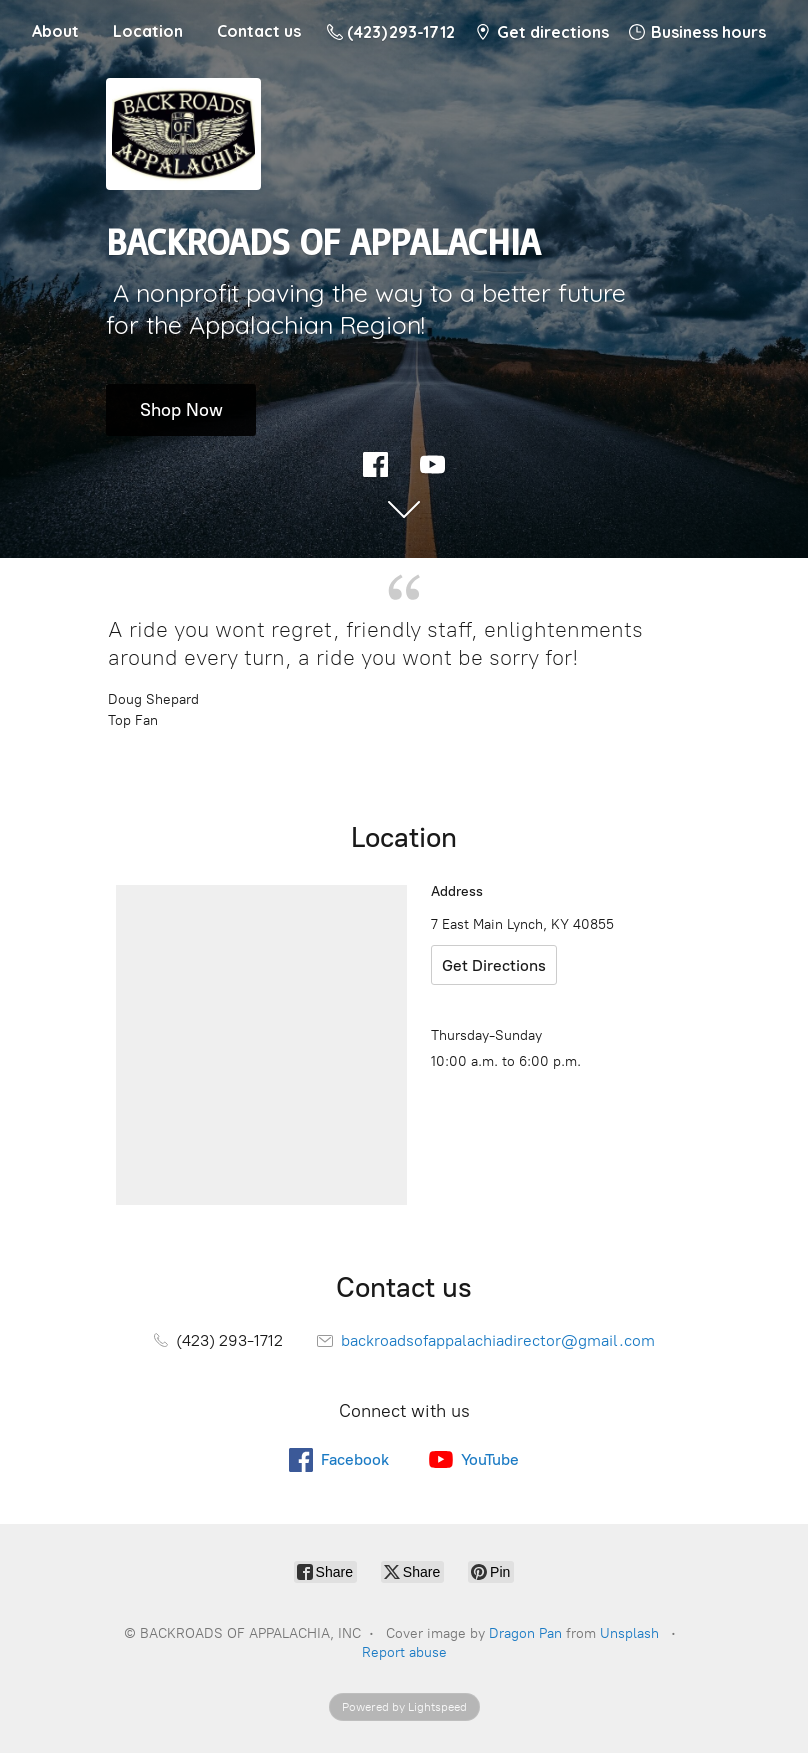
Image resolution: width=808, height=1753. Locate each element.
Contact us (259, 31)
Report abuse (404, 1652)
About (55, 31)
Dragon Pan (525, 1633)
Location (148, 31)
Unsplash (629, 1633)
